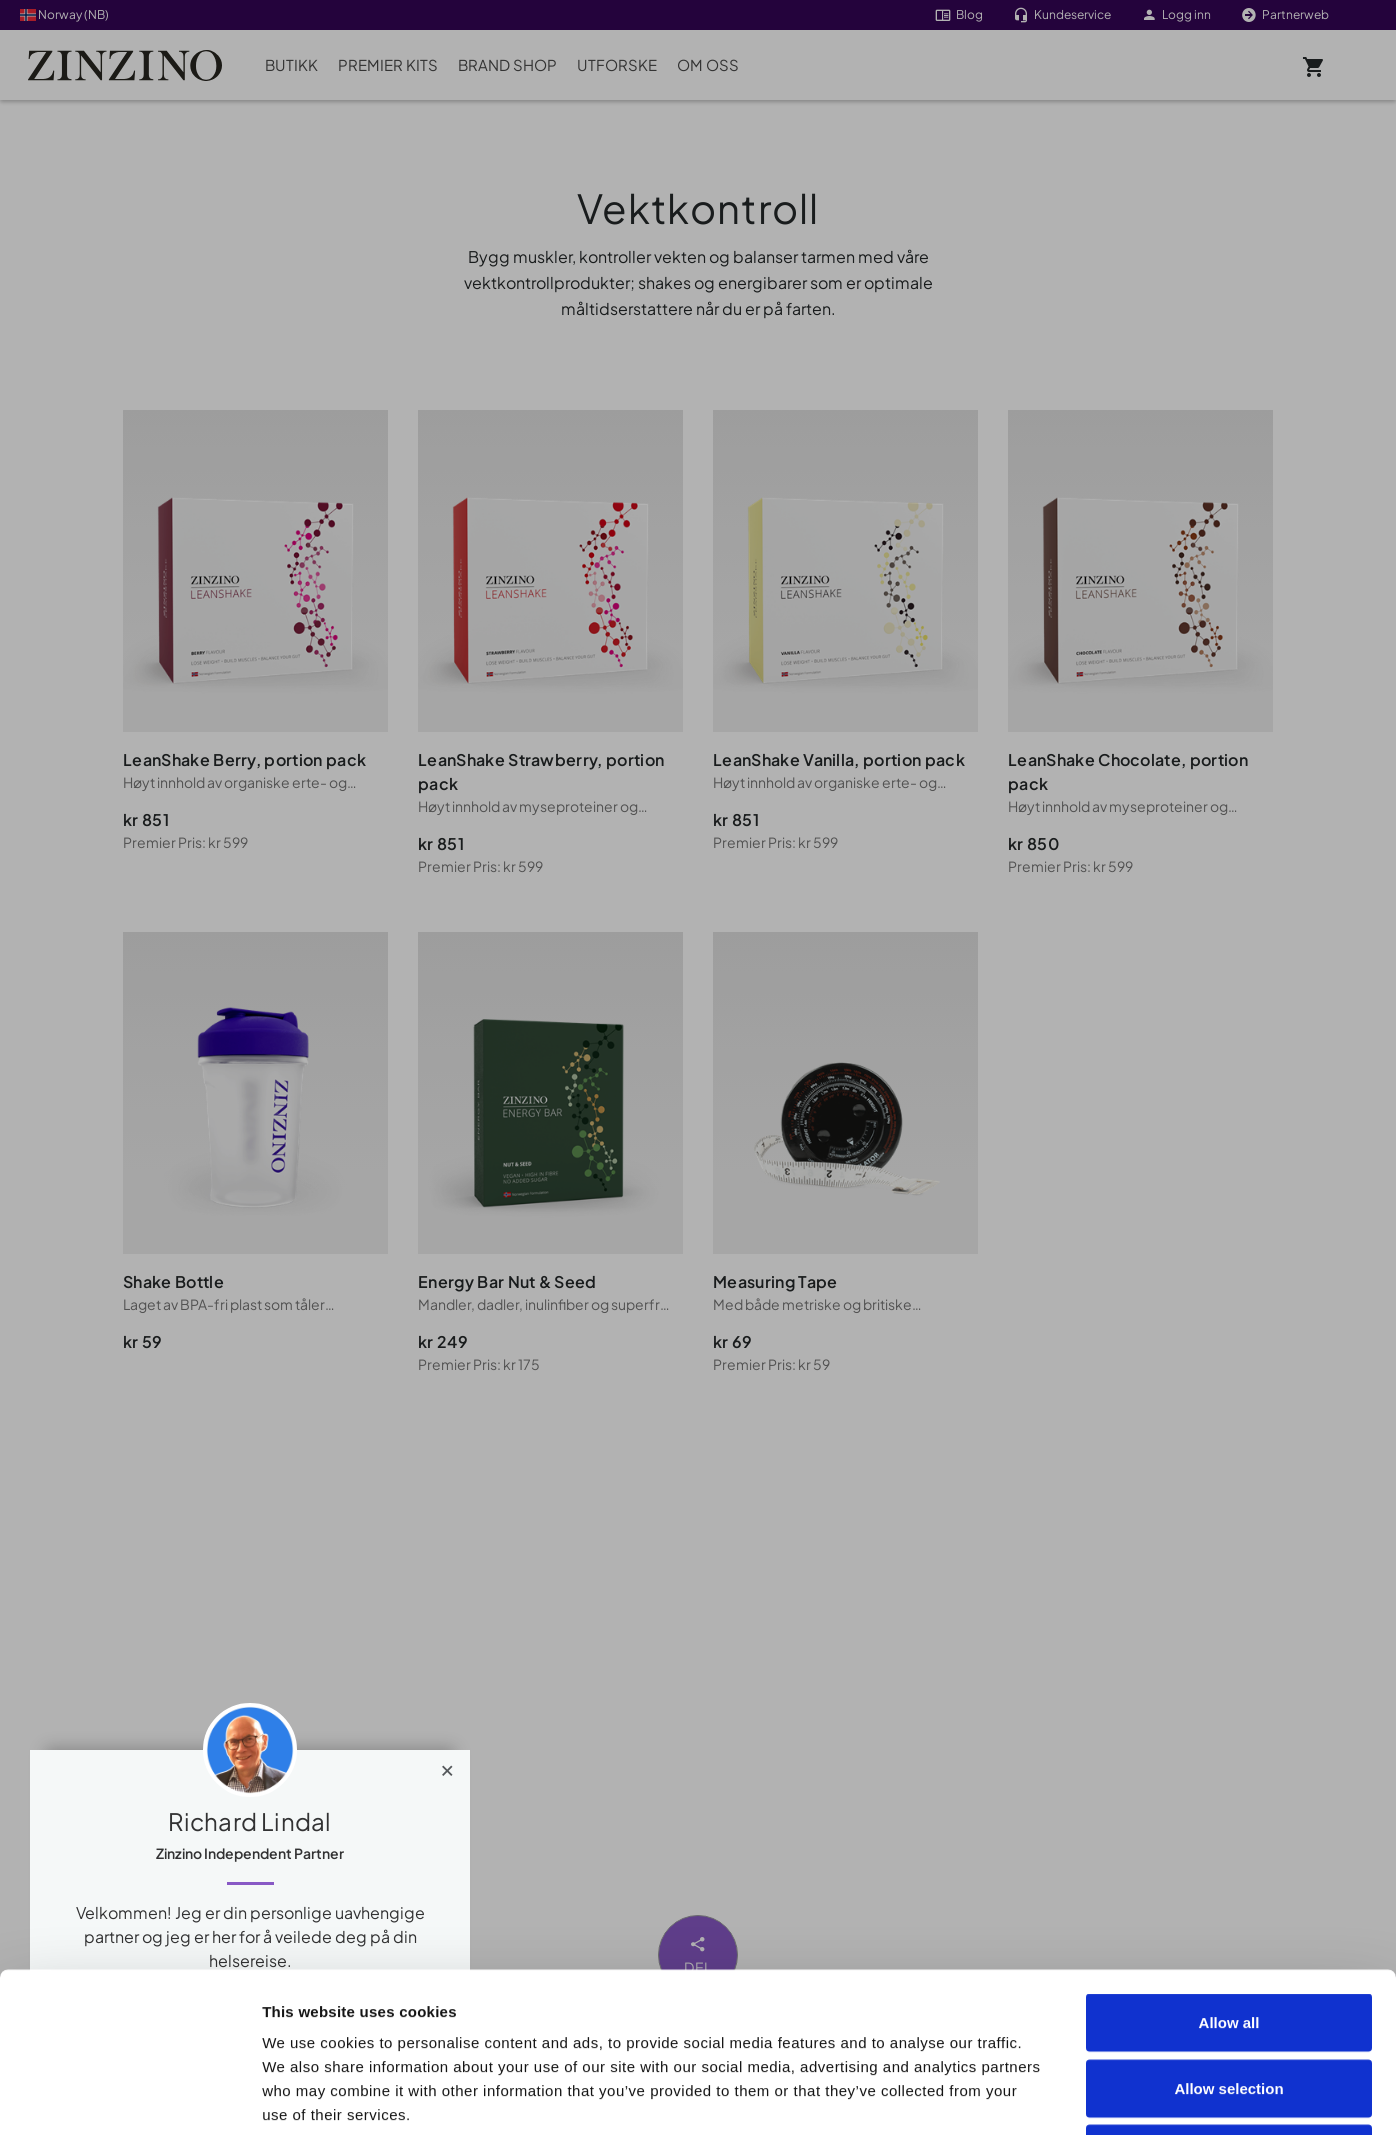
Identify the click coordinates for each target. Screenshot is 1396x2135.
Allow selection (1228, 1938)
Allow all (1229, 1872)
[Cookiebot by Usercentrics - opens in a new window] (129, 2096)
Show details (1131, 2095)
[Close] (447, 1766)
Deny (1229, 2003)
